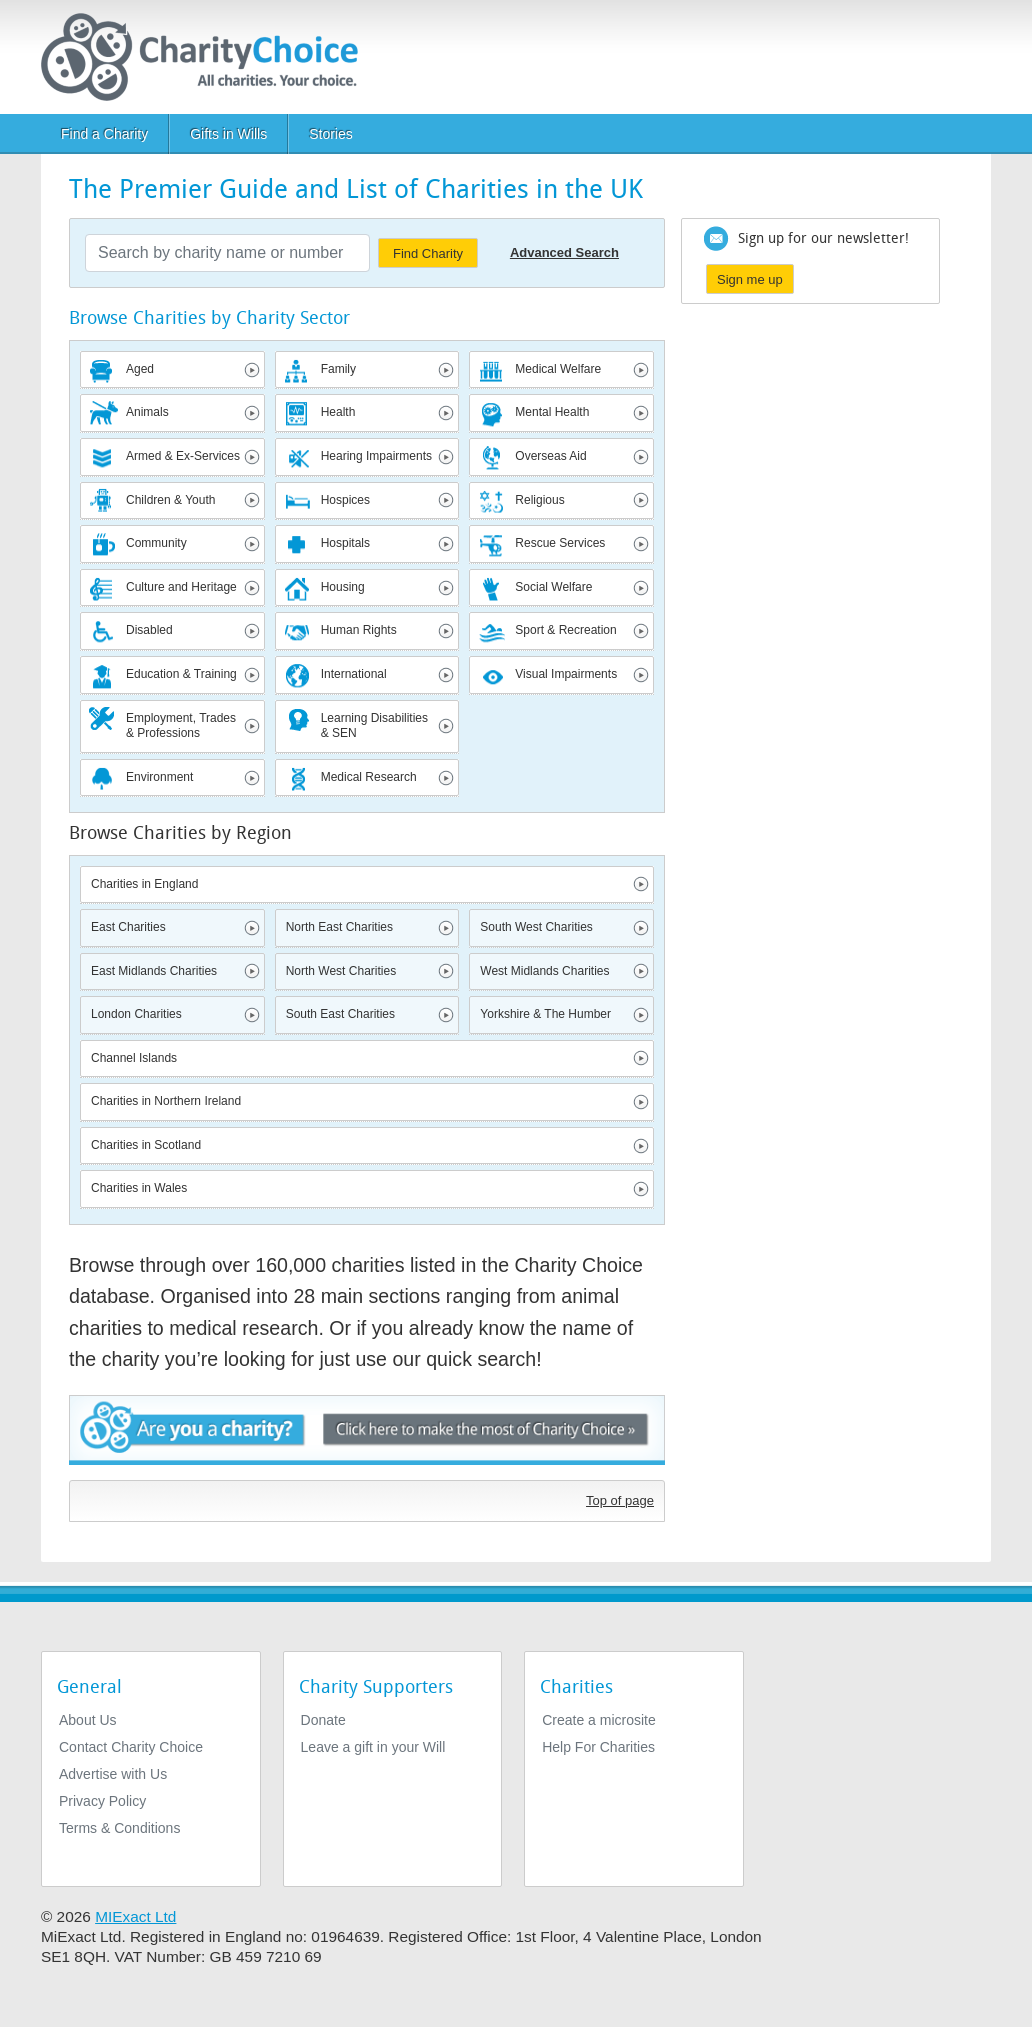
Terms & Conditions (119, 1828)
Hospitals (345, 543)
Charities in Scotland (146, 1145)
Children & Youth (170, 500)
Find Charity (428, 253)
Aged (140, 369)
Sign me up (750, 279)
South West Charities (536, 927)
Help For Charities (598, 1747)
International (354, 674)
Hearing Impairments (376, 456)
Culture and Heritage (181, 587)
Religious (539, 500)
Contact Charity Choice (131, 1747)
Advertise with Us (113, 1774)
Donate (323, 1720)
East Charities (128, 927)
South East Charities (340, 1014)
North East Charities (339, 927)
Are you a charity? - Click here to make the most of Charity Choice (367, 1432)
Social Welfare (553, 587)
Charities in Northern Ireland (166, 1101)
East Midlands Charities (154, 971)
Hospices (345, 500)
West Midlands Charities (544, 971)
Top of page (620, 1500)
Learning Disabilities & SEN (374, 726)
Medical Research (369, 777)
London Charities (136, 1014)
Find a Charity (104, 134)
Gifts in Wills (228, 134)
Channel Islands (134, 1058)
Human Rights (359, 630)
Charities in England (144, 884)
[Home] (207, 57)
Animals (147, 412)
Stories (331, 134)
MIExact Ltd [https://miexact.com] (135, 1916)
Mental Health (552, 412)
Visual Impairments (566, 674)
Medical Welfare (558, 369)
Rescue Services (560, 543)
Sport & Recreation (565, 630)
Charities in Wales (139, 1188)
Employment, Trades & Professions (181, 726)
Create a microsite (599, 1720)
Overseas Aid (550, 456)
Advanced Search (564, 252)
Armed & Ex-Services (183, 456)
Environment (159, 777)
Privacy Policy (102, 1801)
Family (338, 369)
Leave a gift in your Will (373, 1747)
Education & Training (181, 674)
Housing (343, 587)
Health (338, 412)
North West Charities (341, 971)
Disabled (149, 630)
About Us (88, 1720)
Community (156, 543)
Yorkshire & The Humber (545, 1014)
